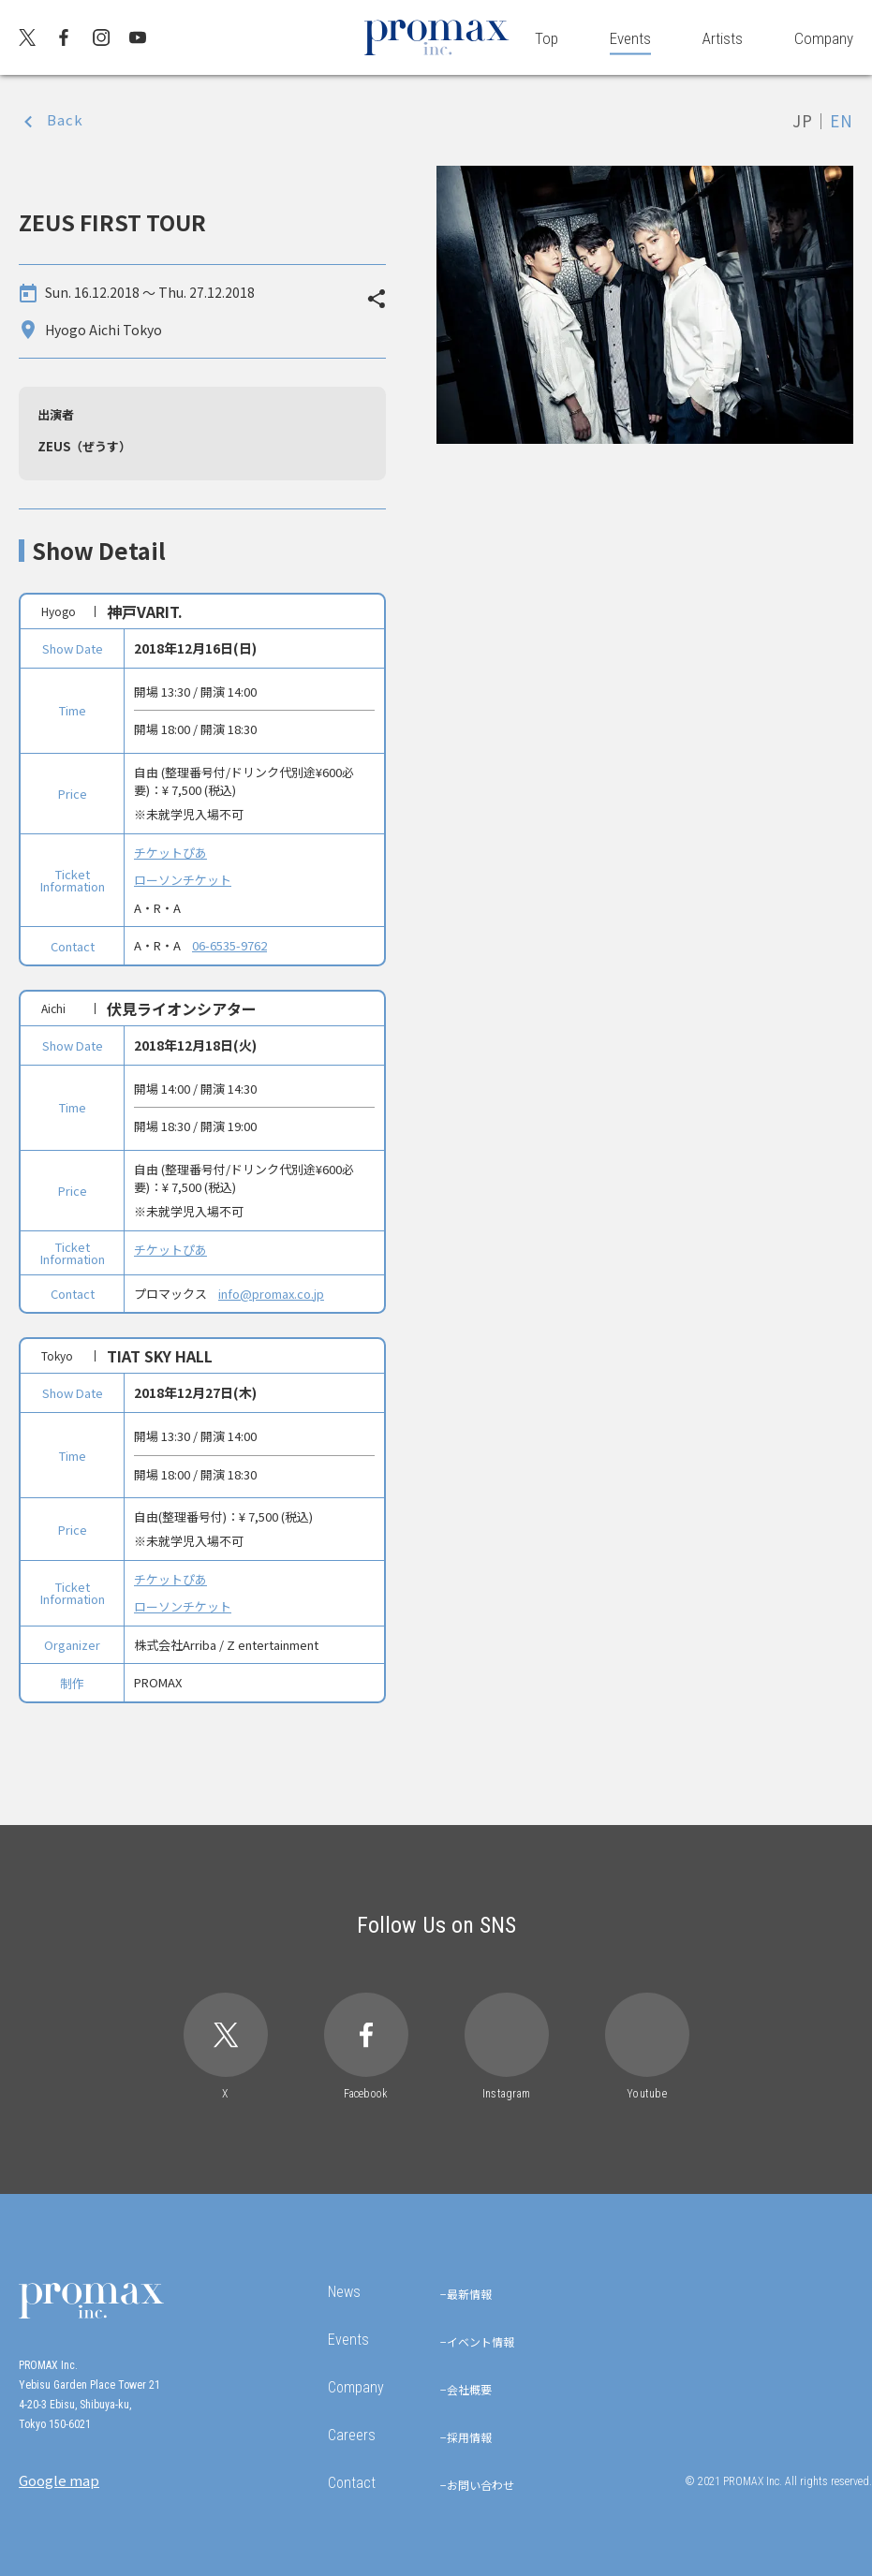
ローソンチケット (182, 880)
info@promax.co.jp (271, 1294)
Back (65, 119)
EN (841, 120)
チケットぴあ (170, 852)
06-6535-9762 (229, 945)
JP (802, 120)
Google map (59, 2480)
